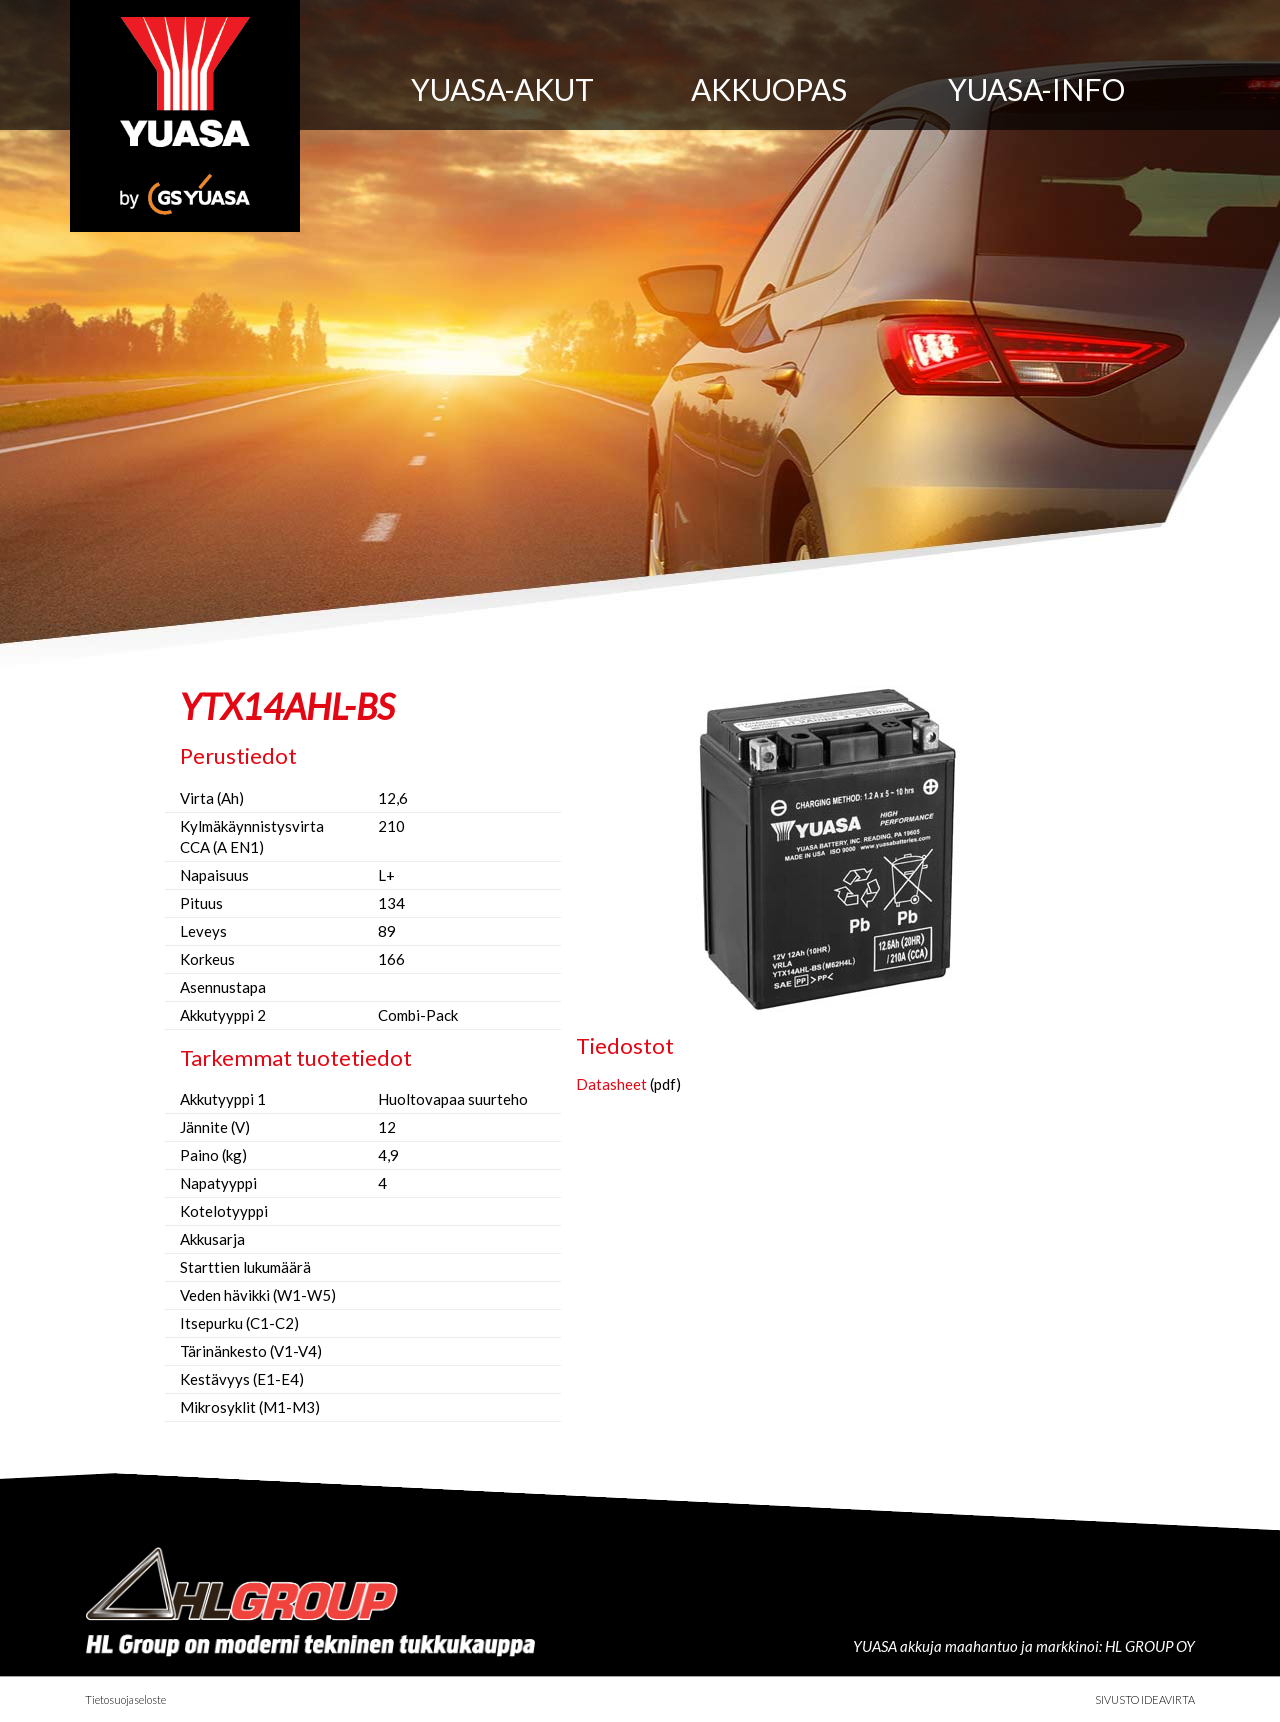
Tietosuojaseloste (125, 1699)
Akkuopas (769, 89)
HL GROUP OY (1150, 1646)
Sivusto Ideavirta (1145, 1699)
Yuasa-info (1036, 89)
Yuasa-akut (502, 89)
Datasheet (611, 1084)
